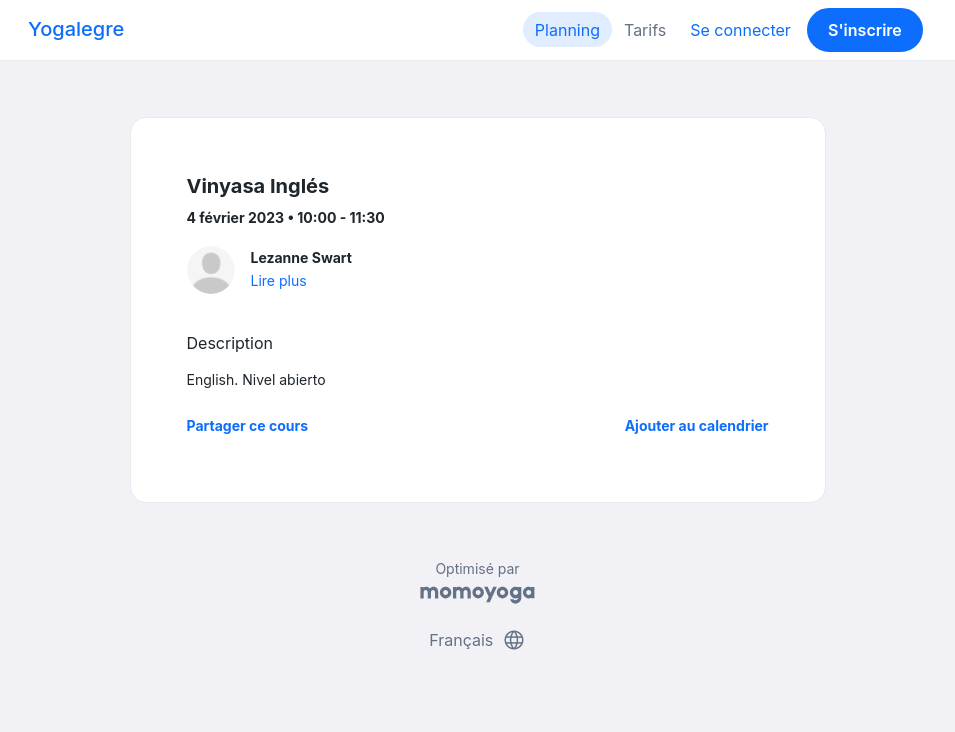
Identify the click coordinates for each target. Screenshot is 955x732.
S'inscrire (865, 30)
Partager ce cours (248, 425)
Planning (567, 30)
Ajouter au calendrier (697, 425)
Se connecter (740, 30)
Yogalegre (76, 29)
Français (477, 640)
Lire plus (279, 280)
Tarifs (645, 30)
